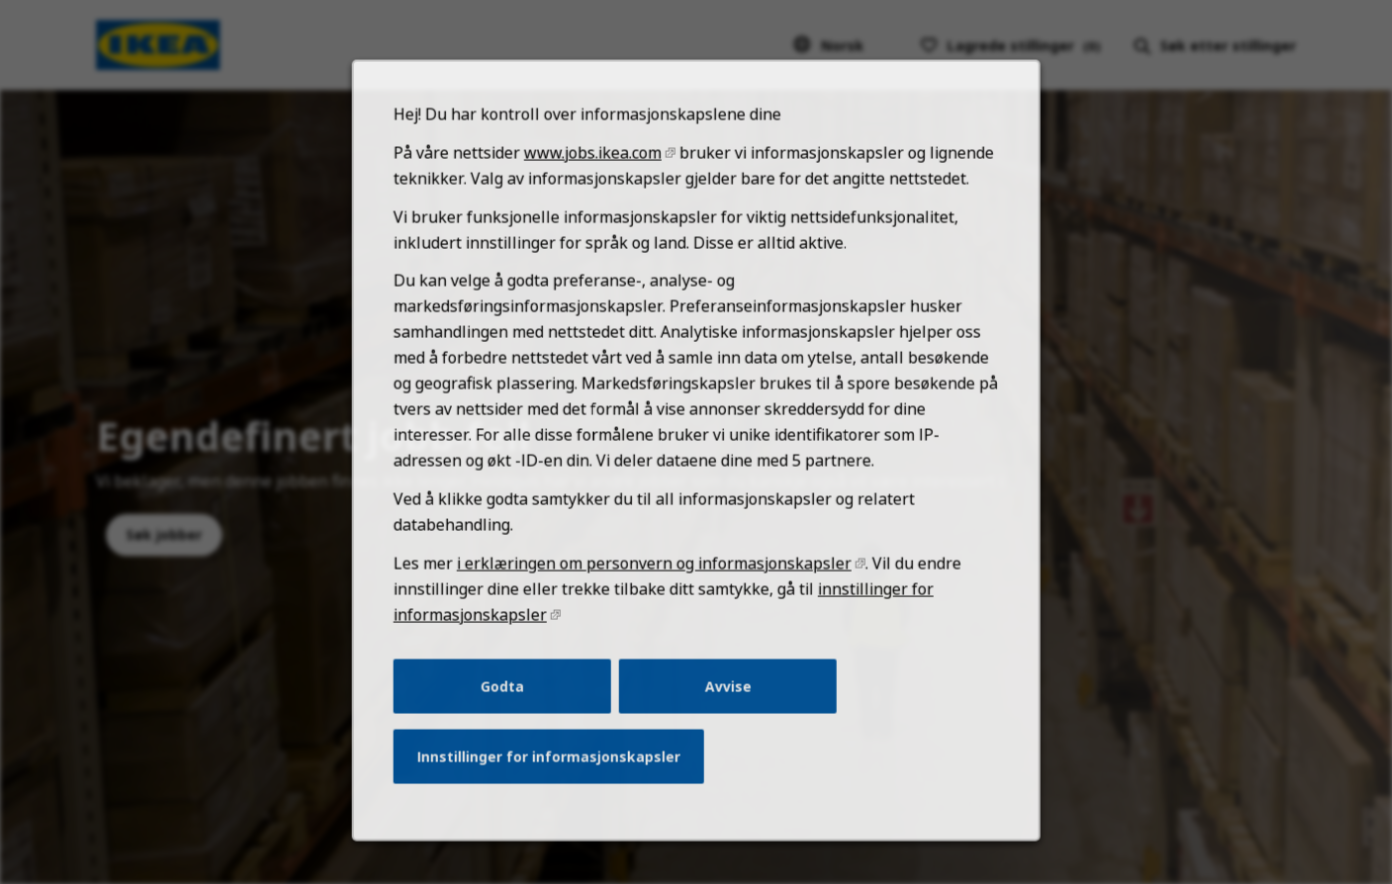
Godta (511, 709)
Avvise (726, 709)
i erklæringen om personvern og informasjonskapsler (656, 591)
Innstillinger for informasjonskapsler (555, 777)
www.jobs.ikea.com (597, 198)
